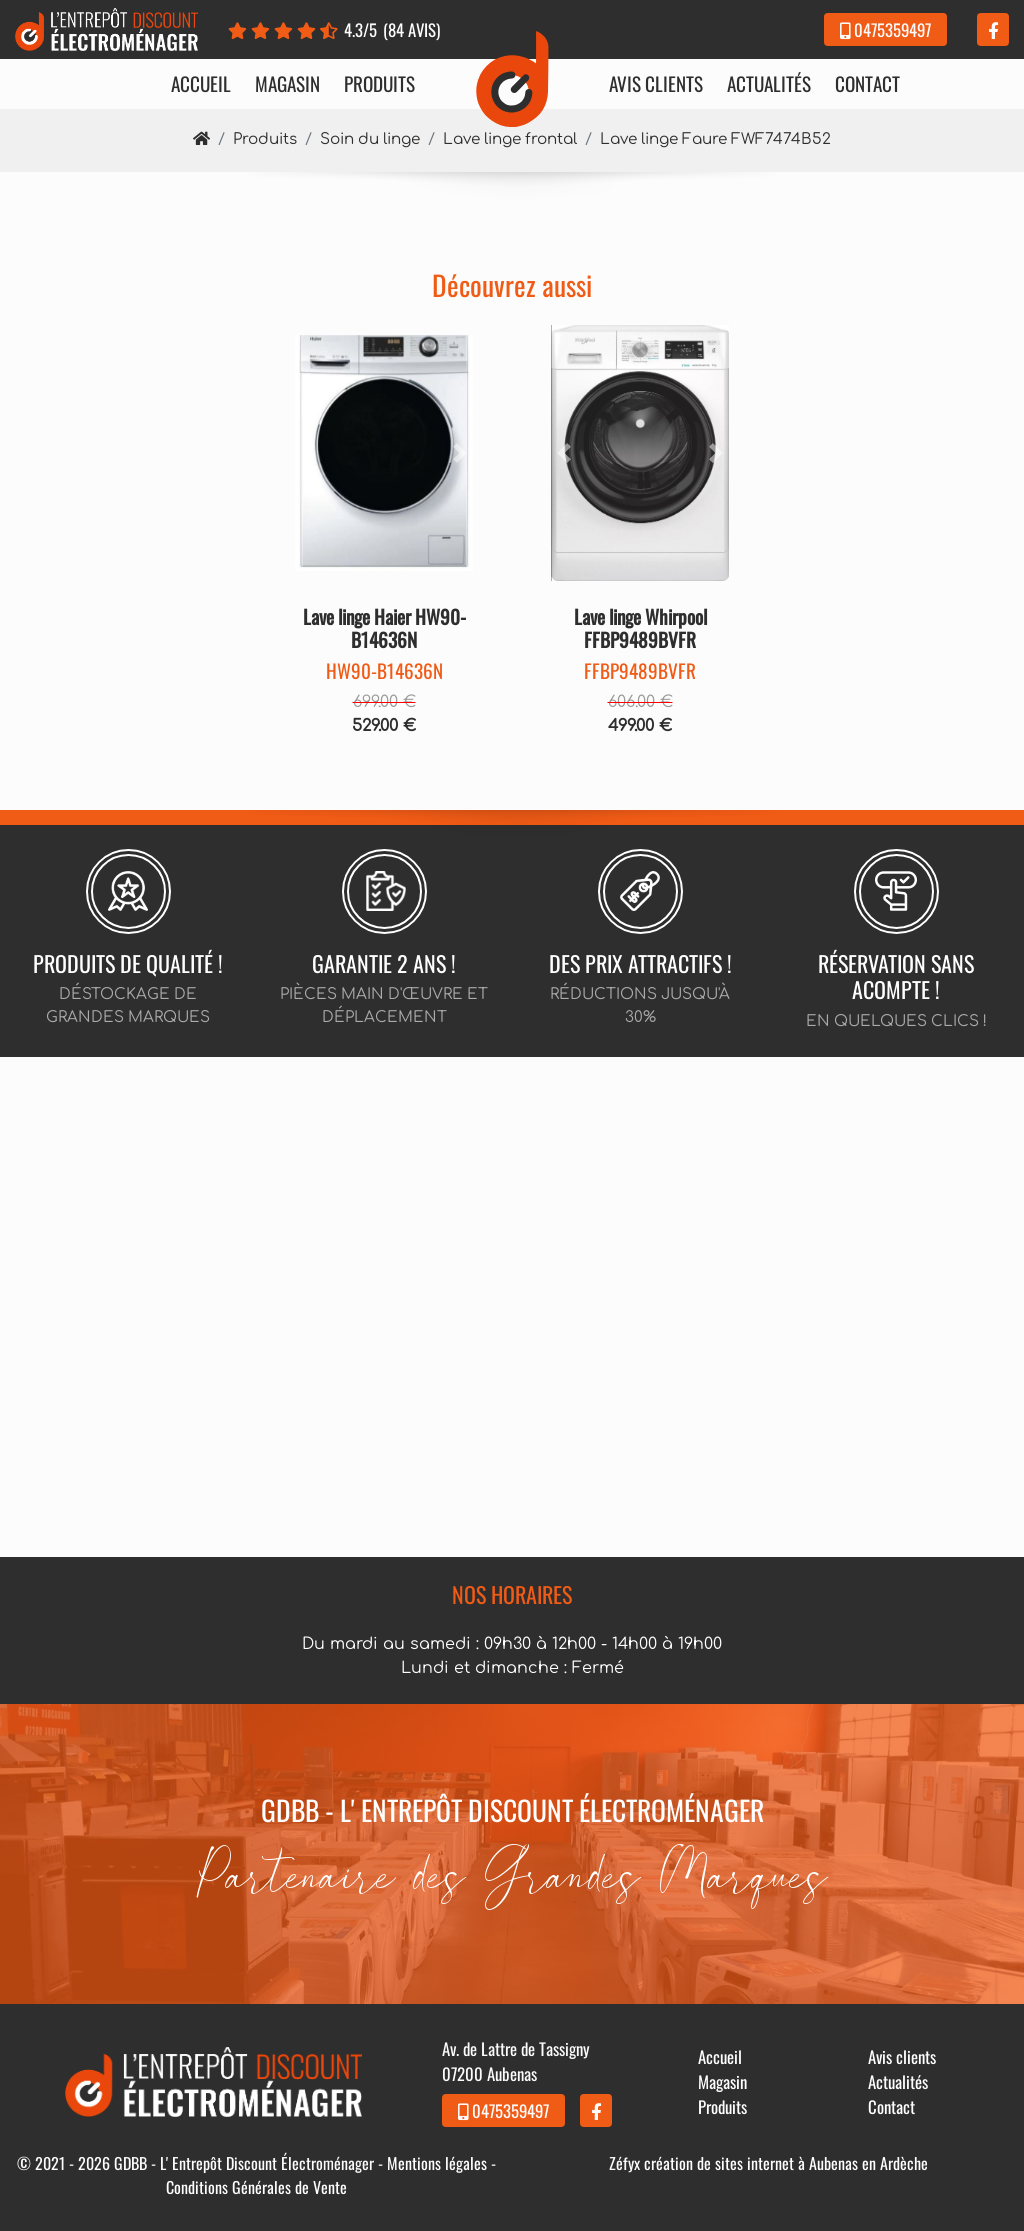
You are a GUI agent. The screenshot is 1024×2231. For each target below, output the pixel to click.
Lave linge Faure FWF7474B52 (715, 139)
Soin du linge (370, 139)
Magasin (287, 84)
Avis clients (656, 84)
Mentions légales (437, 2163)
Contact (867, 84)
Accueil (201, 84)
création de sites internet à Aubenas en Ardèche (786, 2163)
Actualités (769, 84)
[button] (308, 453)
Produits (379, 84)
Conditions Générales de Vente (256, 2187)
